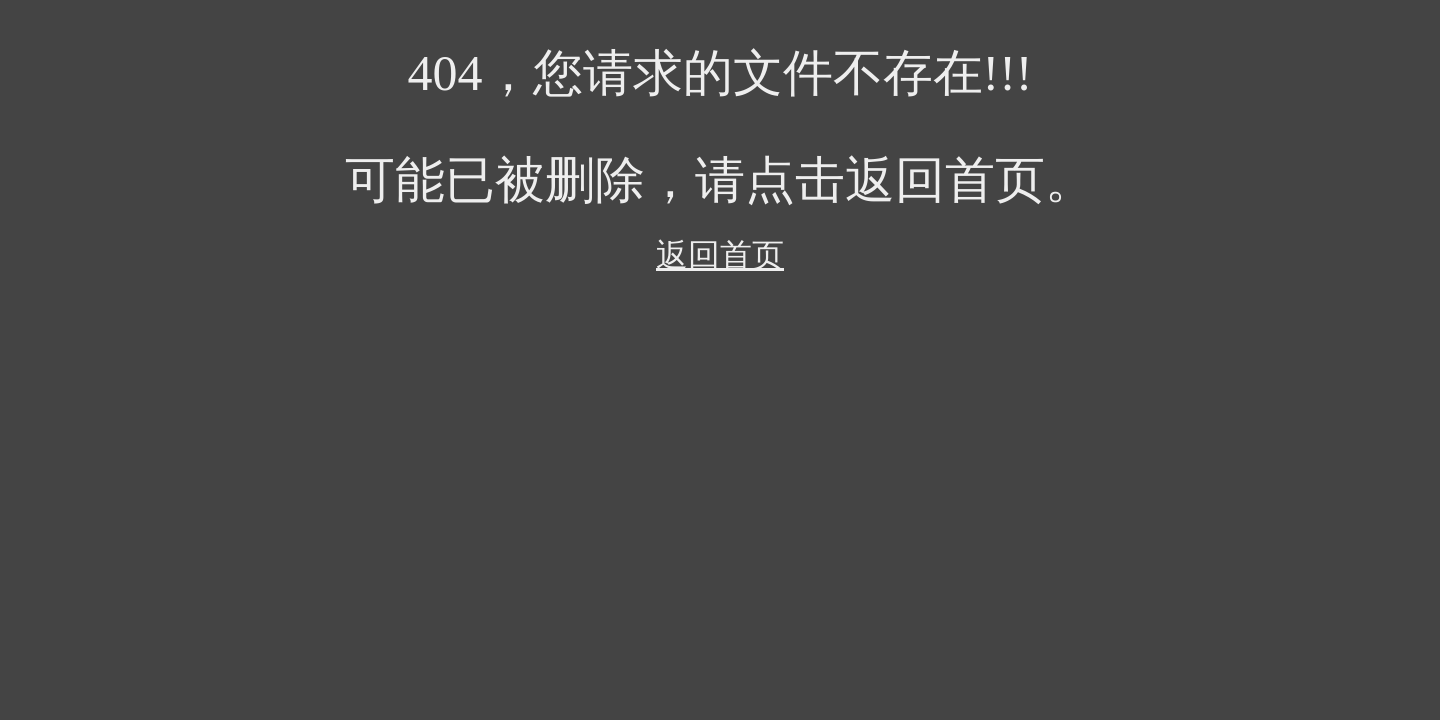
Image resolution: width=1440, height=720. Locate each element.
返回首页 (720, 255)
